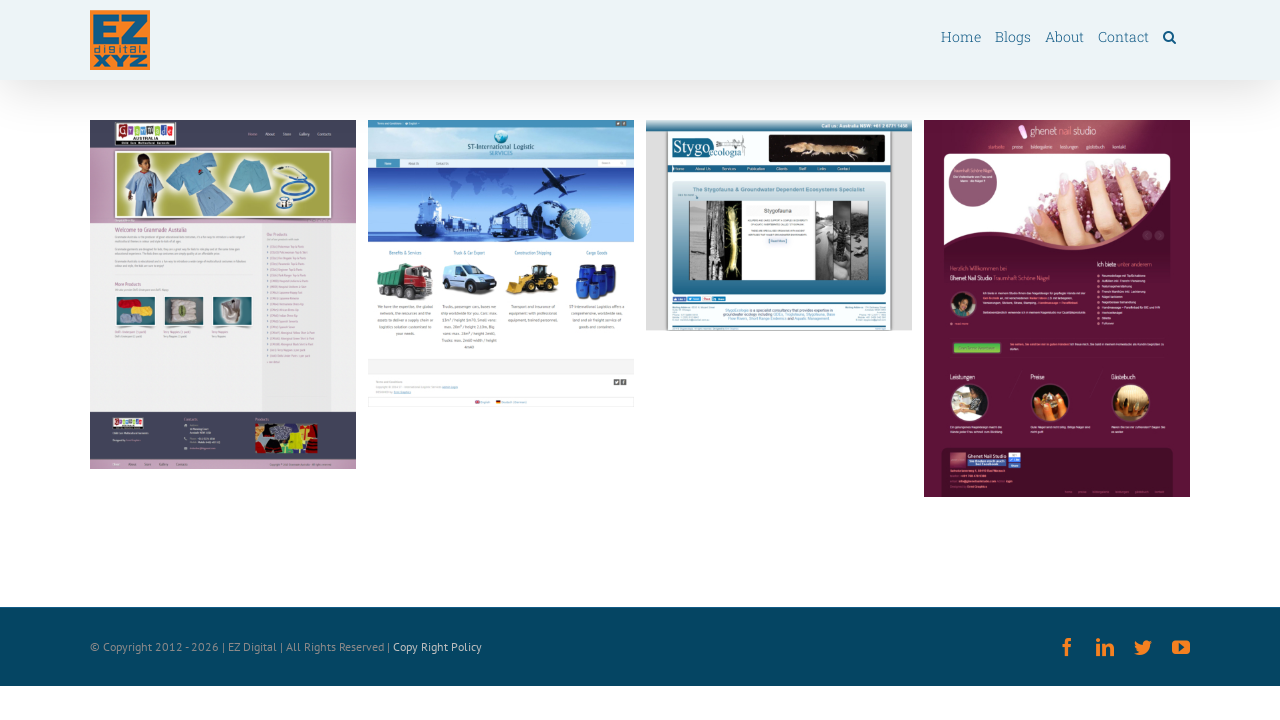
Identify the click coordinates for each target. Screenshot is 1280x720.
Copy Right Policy (437, 646)
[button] (1183, 35)
